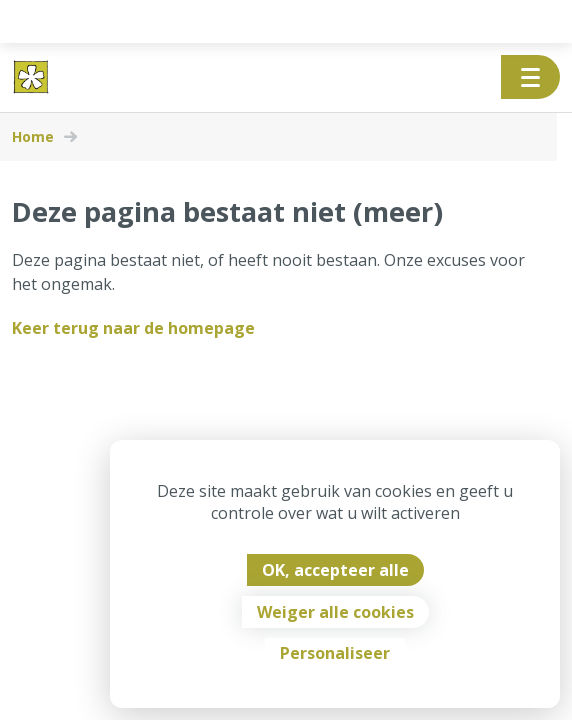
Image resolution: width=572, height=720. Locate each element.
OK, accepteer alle (335, 570)
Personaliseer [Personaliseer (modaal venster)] (335, 653)
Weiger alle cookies (335, 612)
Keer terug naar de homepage (133, 328)
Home (33, 137)
